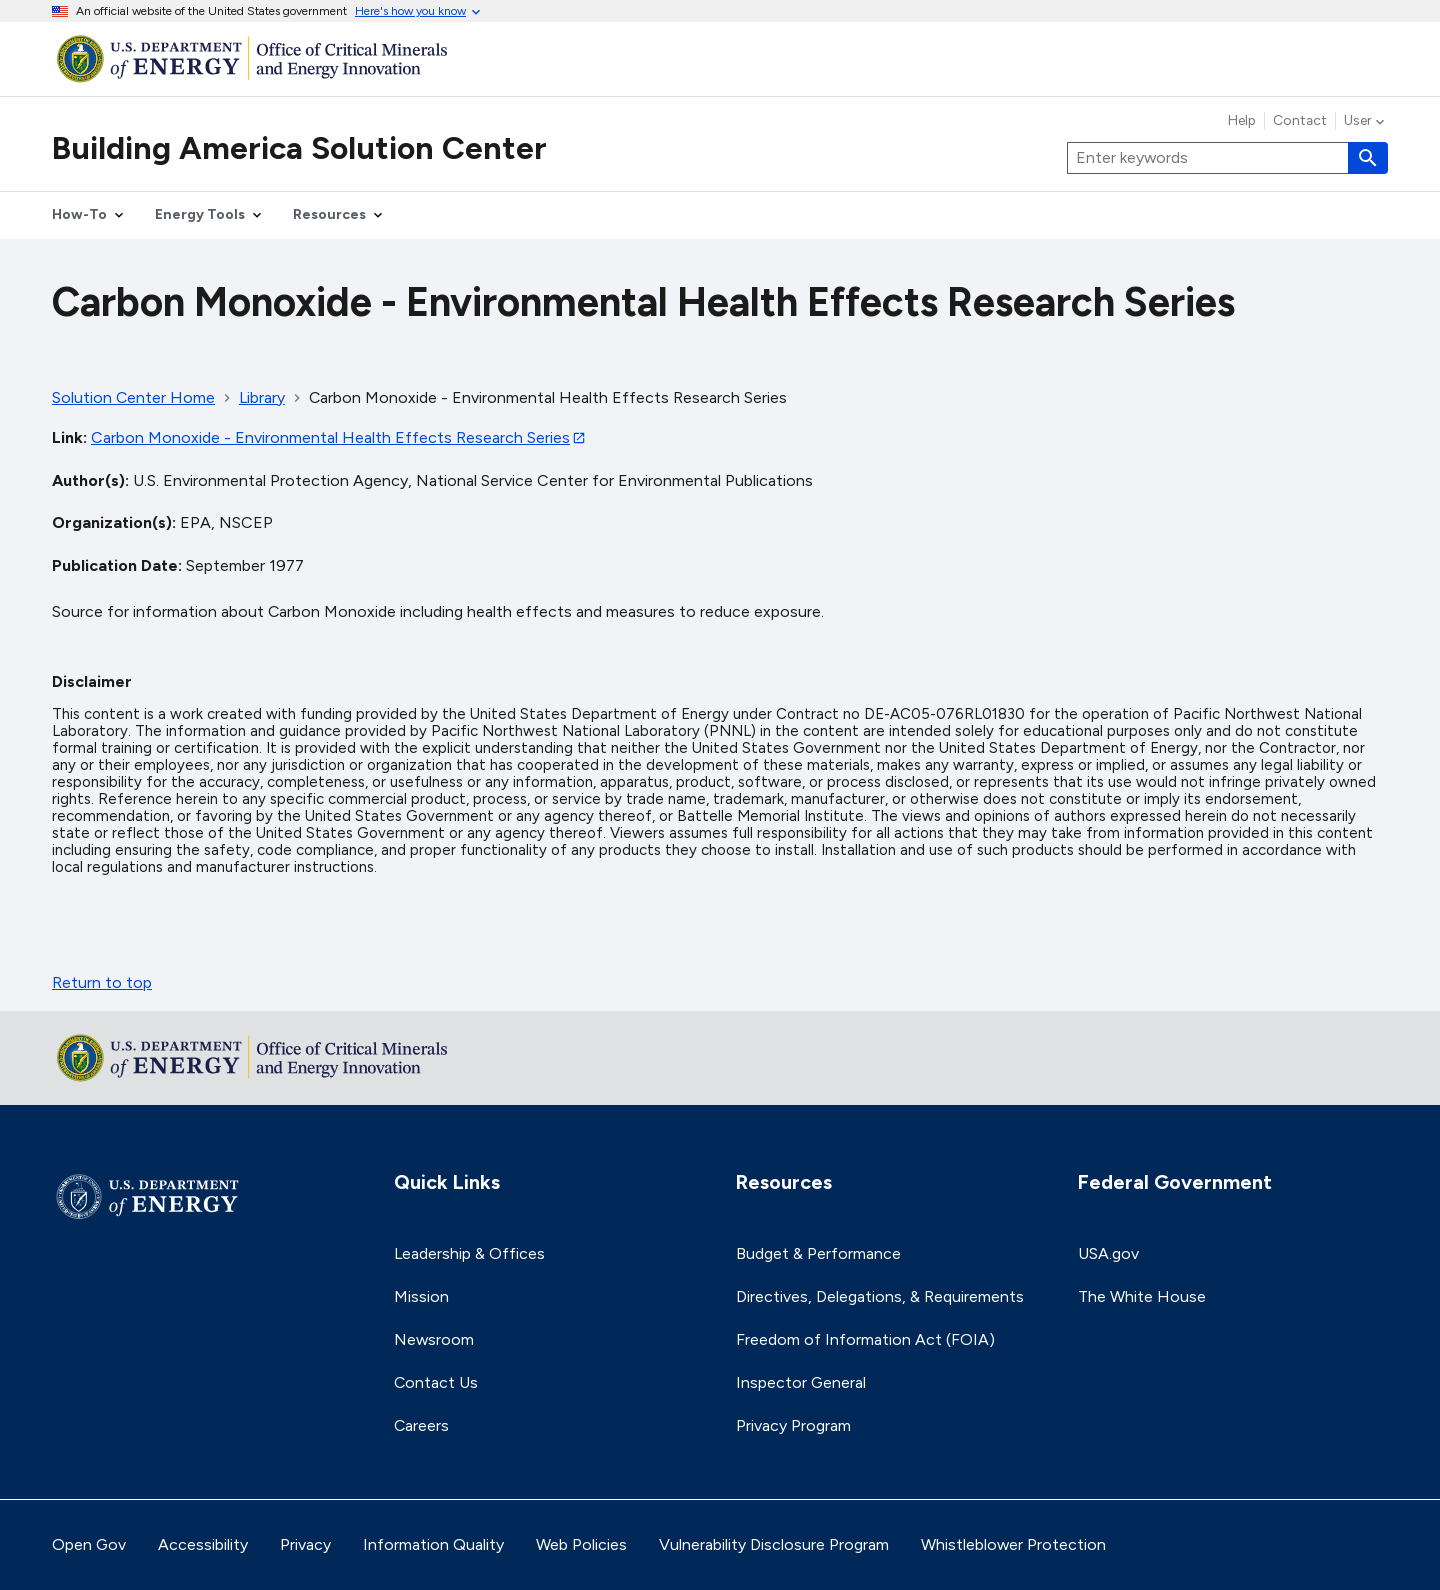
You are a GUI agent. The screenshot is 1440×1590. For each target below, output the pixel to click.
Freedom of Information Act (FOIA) (865, 1339)
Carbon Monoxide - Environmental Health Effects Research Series (330, 437)
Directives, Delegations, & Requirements (880, 1296)
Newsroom (434, 1339)
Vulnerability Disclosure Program (774, 1544)
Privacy (305, 1544)
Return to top (102, 982)
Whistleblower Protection (1013, 1544)
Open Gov (89, 1544)
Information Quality (433, 1544)
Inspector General (801, 1382)
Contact (1300, 121)
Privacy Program (793, 1425)
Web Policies (581, 1544)
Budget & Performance (818, 1253)
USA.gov (1108, 1253)
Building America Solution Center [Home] (299, 148)
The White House (1142, 1296)
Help (1242, 121)
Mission (421, 1296)
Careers (421, 1425)
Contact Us (436, 1382)
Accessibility (203, 1544)
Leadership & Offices (469, 1253)
